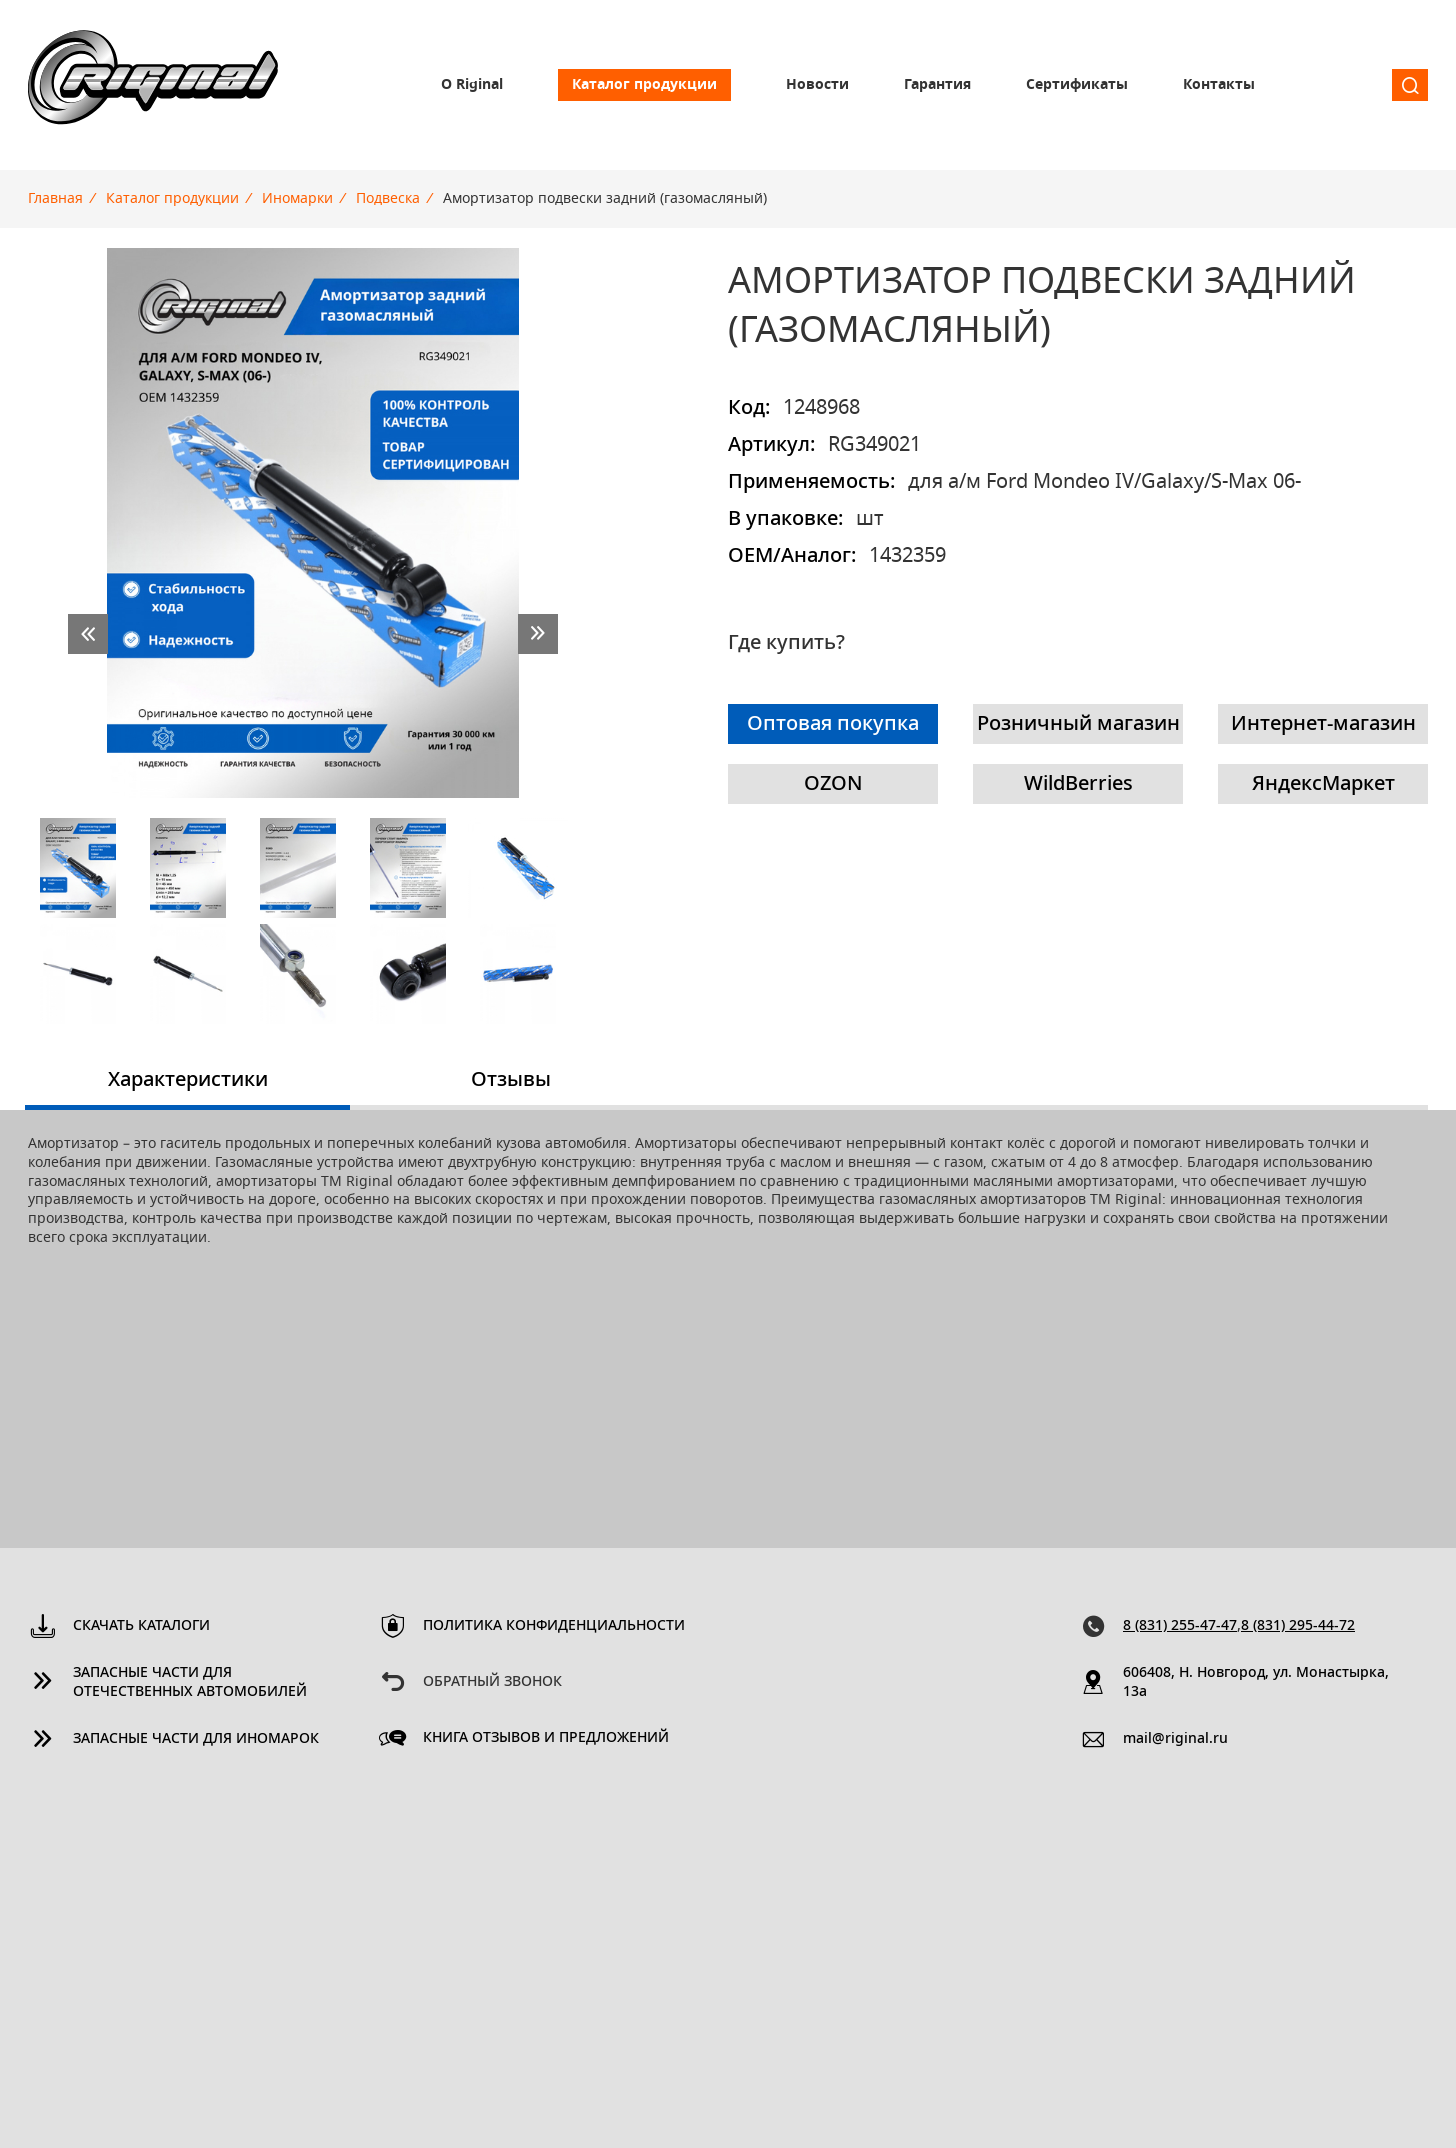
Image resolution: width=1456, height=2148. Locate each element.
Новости (817, 85)
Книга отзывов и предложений (546, 1738)
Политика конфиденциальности (554, 1626)
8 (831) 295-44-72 (1298, 1626)
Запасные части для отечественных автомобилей (190, 1682)
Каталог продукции (644, 85)
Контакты (1219, 85)
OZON (833, 784)
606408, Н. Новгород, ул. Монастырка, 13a (1256, 1682)
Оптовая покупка (833, 724)
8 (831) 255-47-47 (1180, 1626)
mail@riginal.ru (1175, 1739)
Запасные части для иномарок (196, 1739)
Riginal (153, 85)
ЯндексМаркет (1323, 784)
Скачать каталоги (141, 1626)
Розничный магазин (1078, 724)
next (538, 634)
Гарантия (937, 85)
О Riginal (472, 85)
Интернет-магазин (1323, 724)
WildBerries (1078, 784)
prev (88, 634)
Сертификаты (1077, 85)
